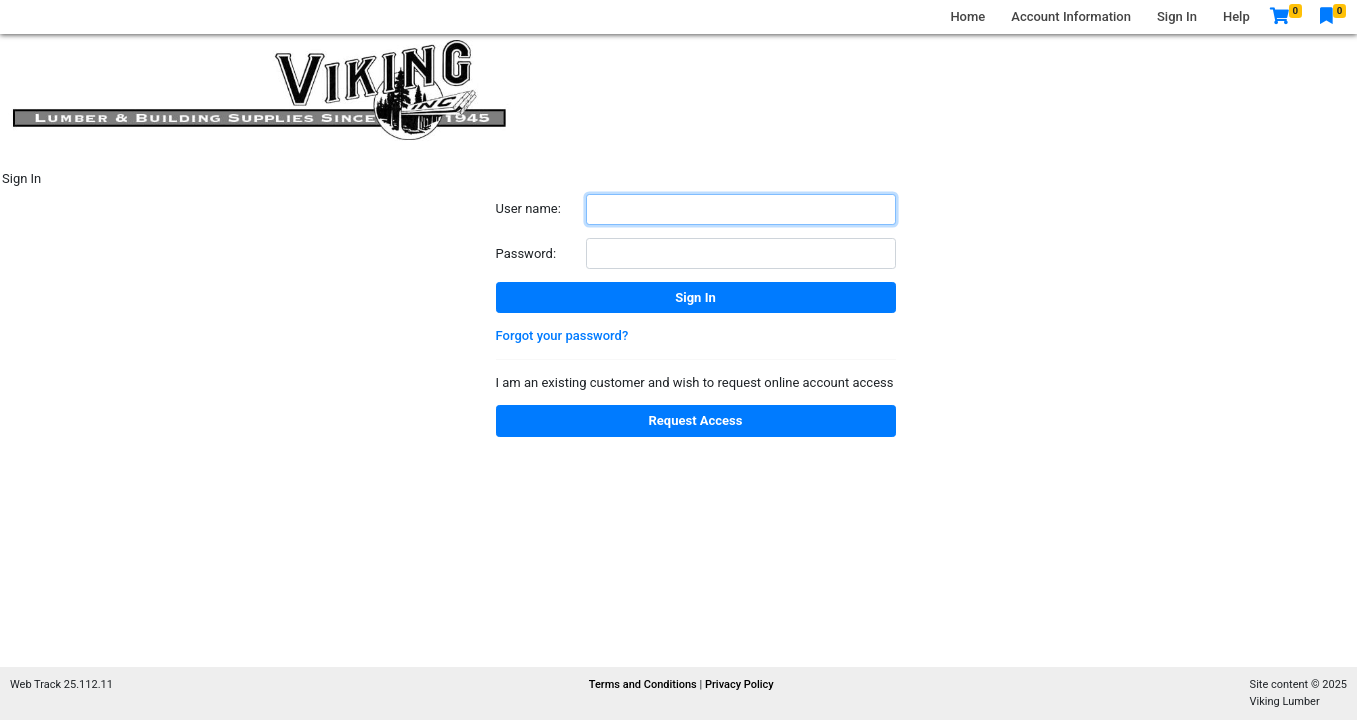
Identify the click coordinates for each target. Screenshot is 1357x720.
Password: (526, 253)
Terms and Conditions (644, 684)
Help (1236, 16)
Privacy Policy (739, 684)
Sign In (1177, 16)
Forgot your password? (562, 335)
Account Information (1071, 16)
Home (967, 16)
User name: (528, 208)
